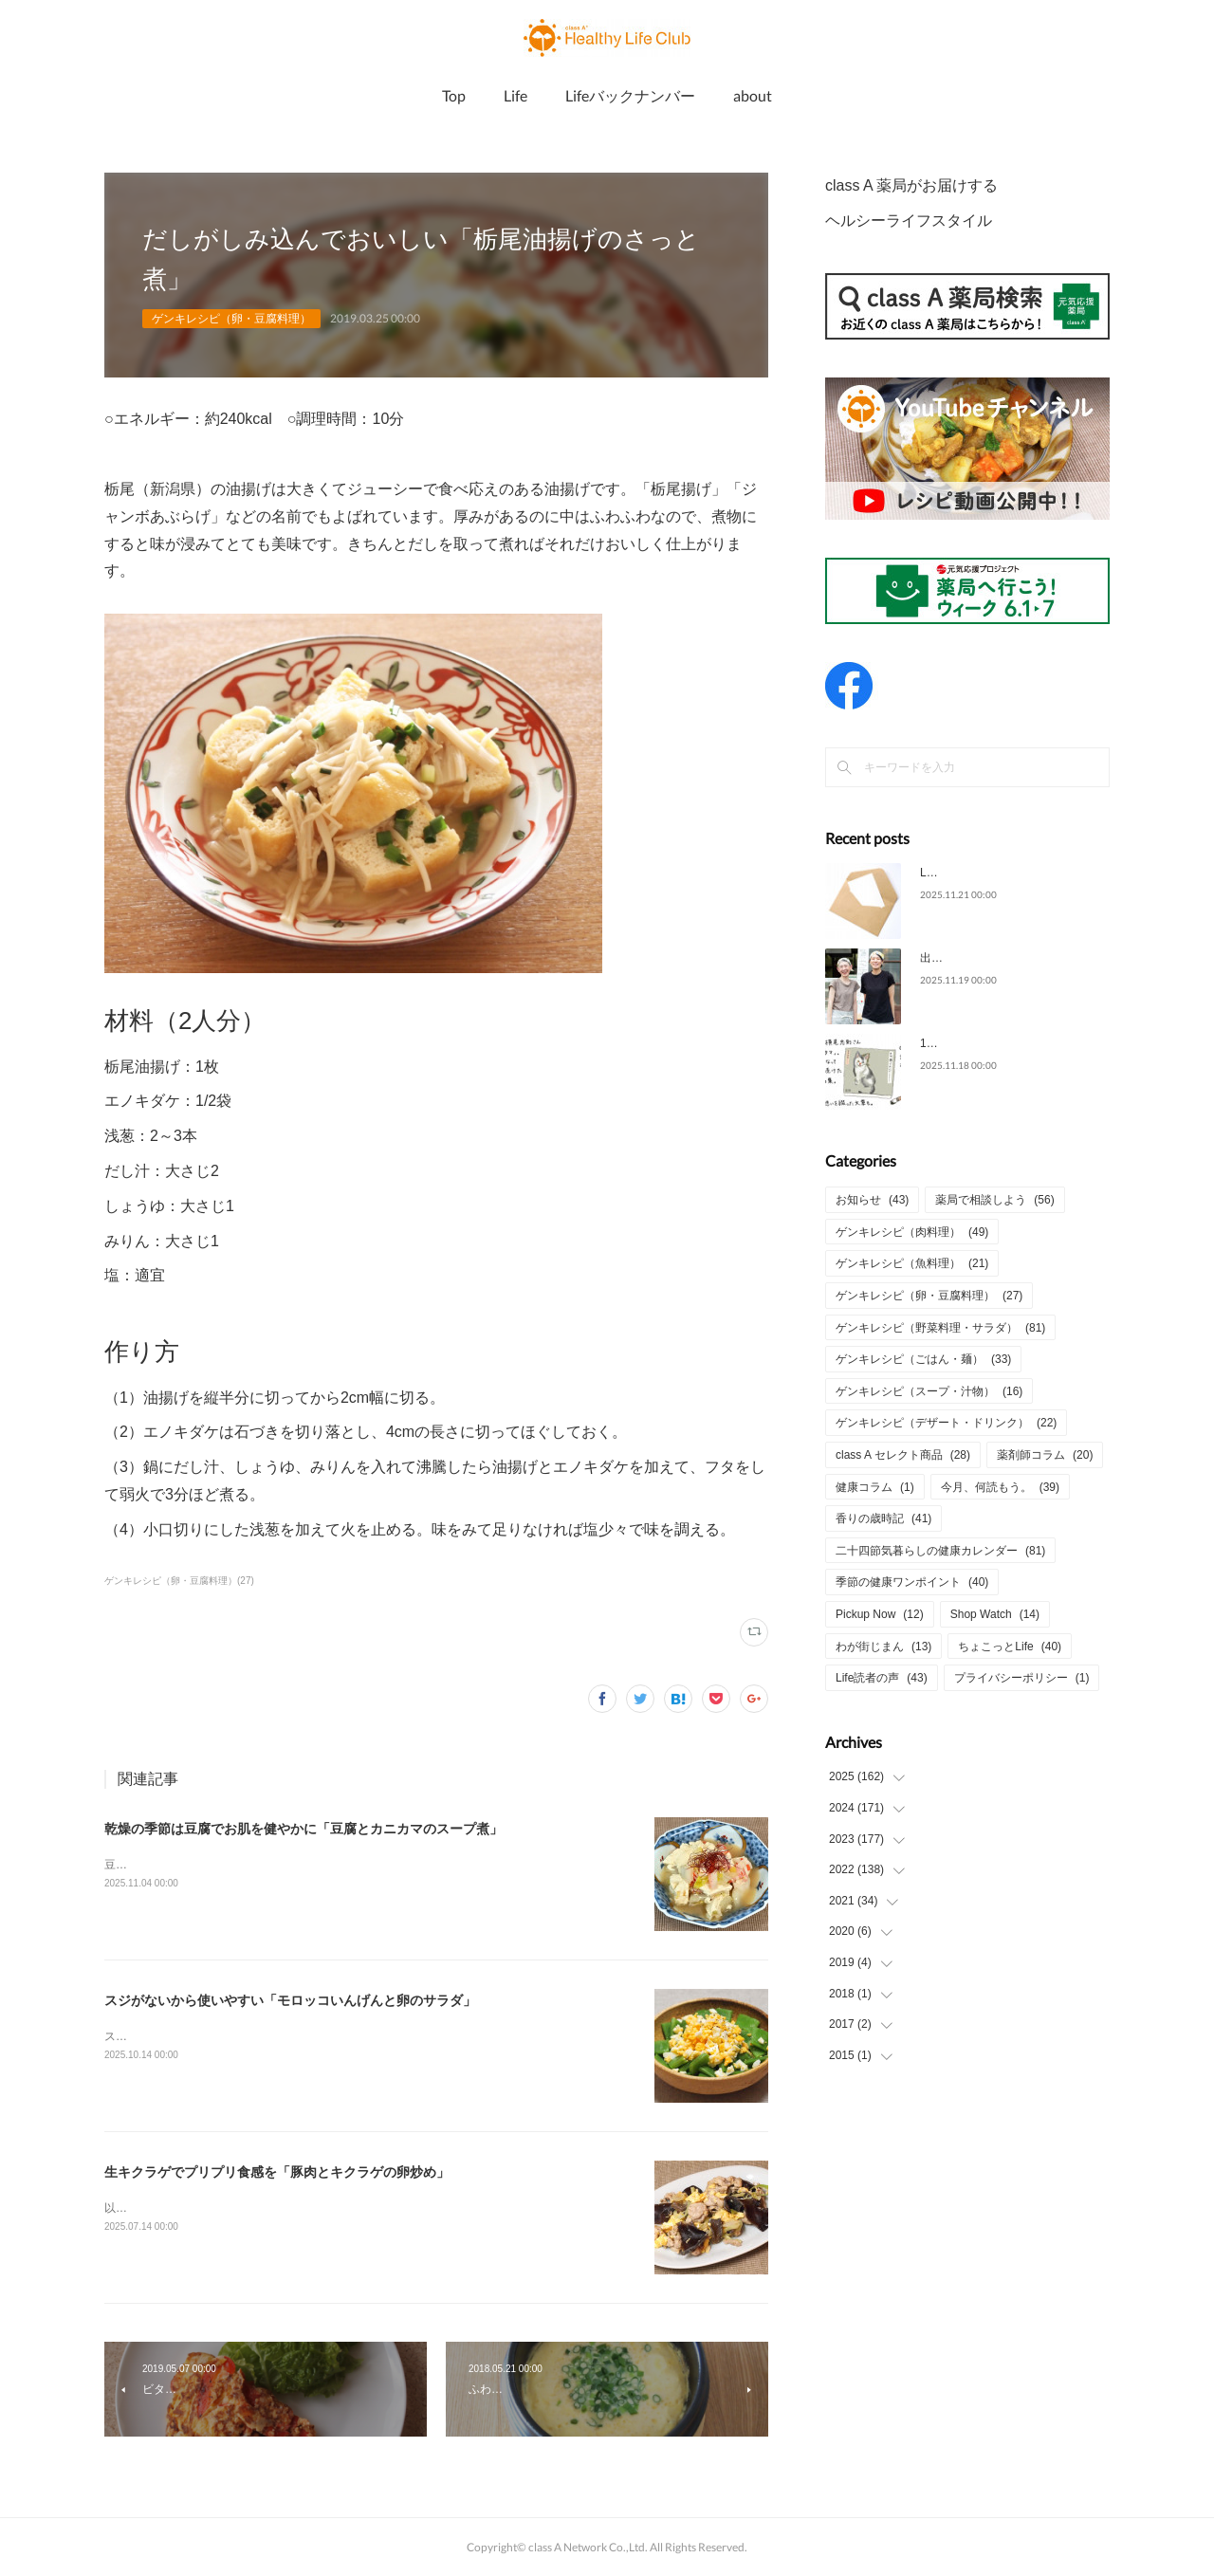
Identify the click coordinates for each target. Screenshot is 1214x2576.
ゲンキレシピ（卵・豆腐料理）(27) (179, 1580)
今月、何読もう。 (1000, 1487)
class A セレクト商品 (903, 1455)
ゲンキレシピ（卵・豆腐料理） (231, 318)
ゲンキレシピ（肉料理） (912, 1232)
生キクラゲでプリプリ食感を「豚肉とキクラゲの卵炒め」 (277, 2172)
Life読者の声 (882, 1677)
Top (454, 95)
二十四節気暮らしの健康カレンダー (940, 1550)
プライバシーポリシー (1022, 1677)
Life (515, 95)
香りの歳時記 (883, 1518)
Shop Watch (994, 1614)
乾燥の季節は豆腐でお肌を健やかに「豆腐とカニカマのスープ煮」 (303, 1828)
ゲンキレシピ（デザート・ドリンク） (946, 1422)
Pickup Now (880, 1614)
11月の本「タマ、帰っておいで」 (1006, 1043)
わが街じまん (883, 1646)
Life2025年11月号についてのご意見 (1010, 872)
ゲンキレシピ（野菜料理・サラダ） (940, 1327)
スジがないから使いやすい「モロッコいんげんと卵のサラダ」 (290, 2000)
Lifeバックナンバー (630, 95)
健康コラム (875, 1487)
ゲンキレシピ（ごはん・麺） (923, 1359)
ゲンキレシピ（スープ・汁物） (929, 1391)
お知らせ (872, 1199)
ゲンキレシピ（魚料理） (912, 1263)
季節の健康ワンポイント (912, 1582)
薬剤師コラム (1045, 1455)
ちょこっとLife (1009, 1646)
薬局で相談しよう (994, 1199)
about (752, 95)
